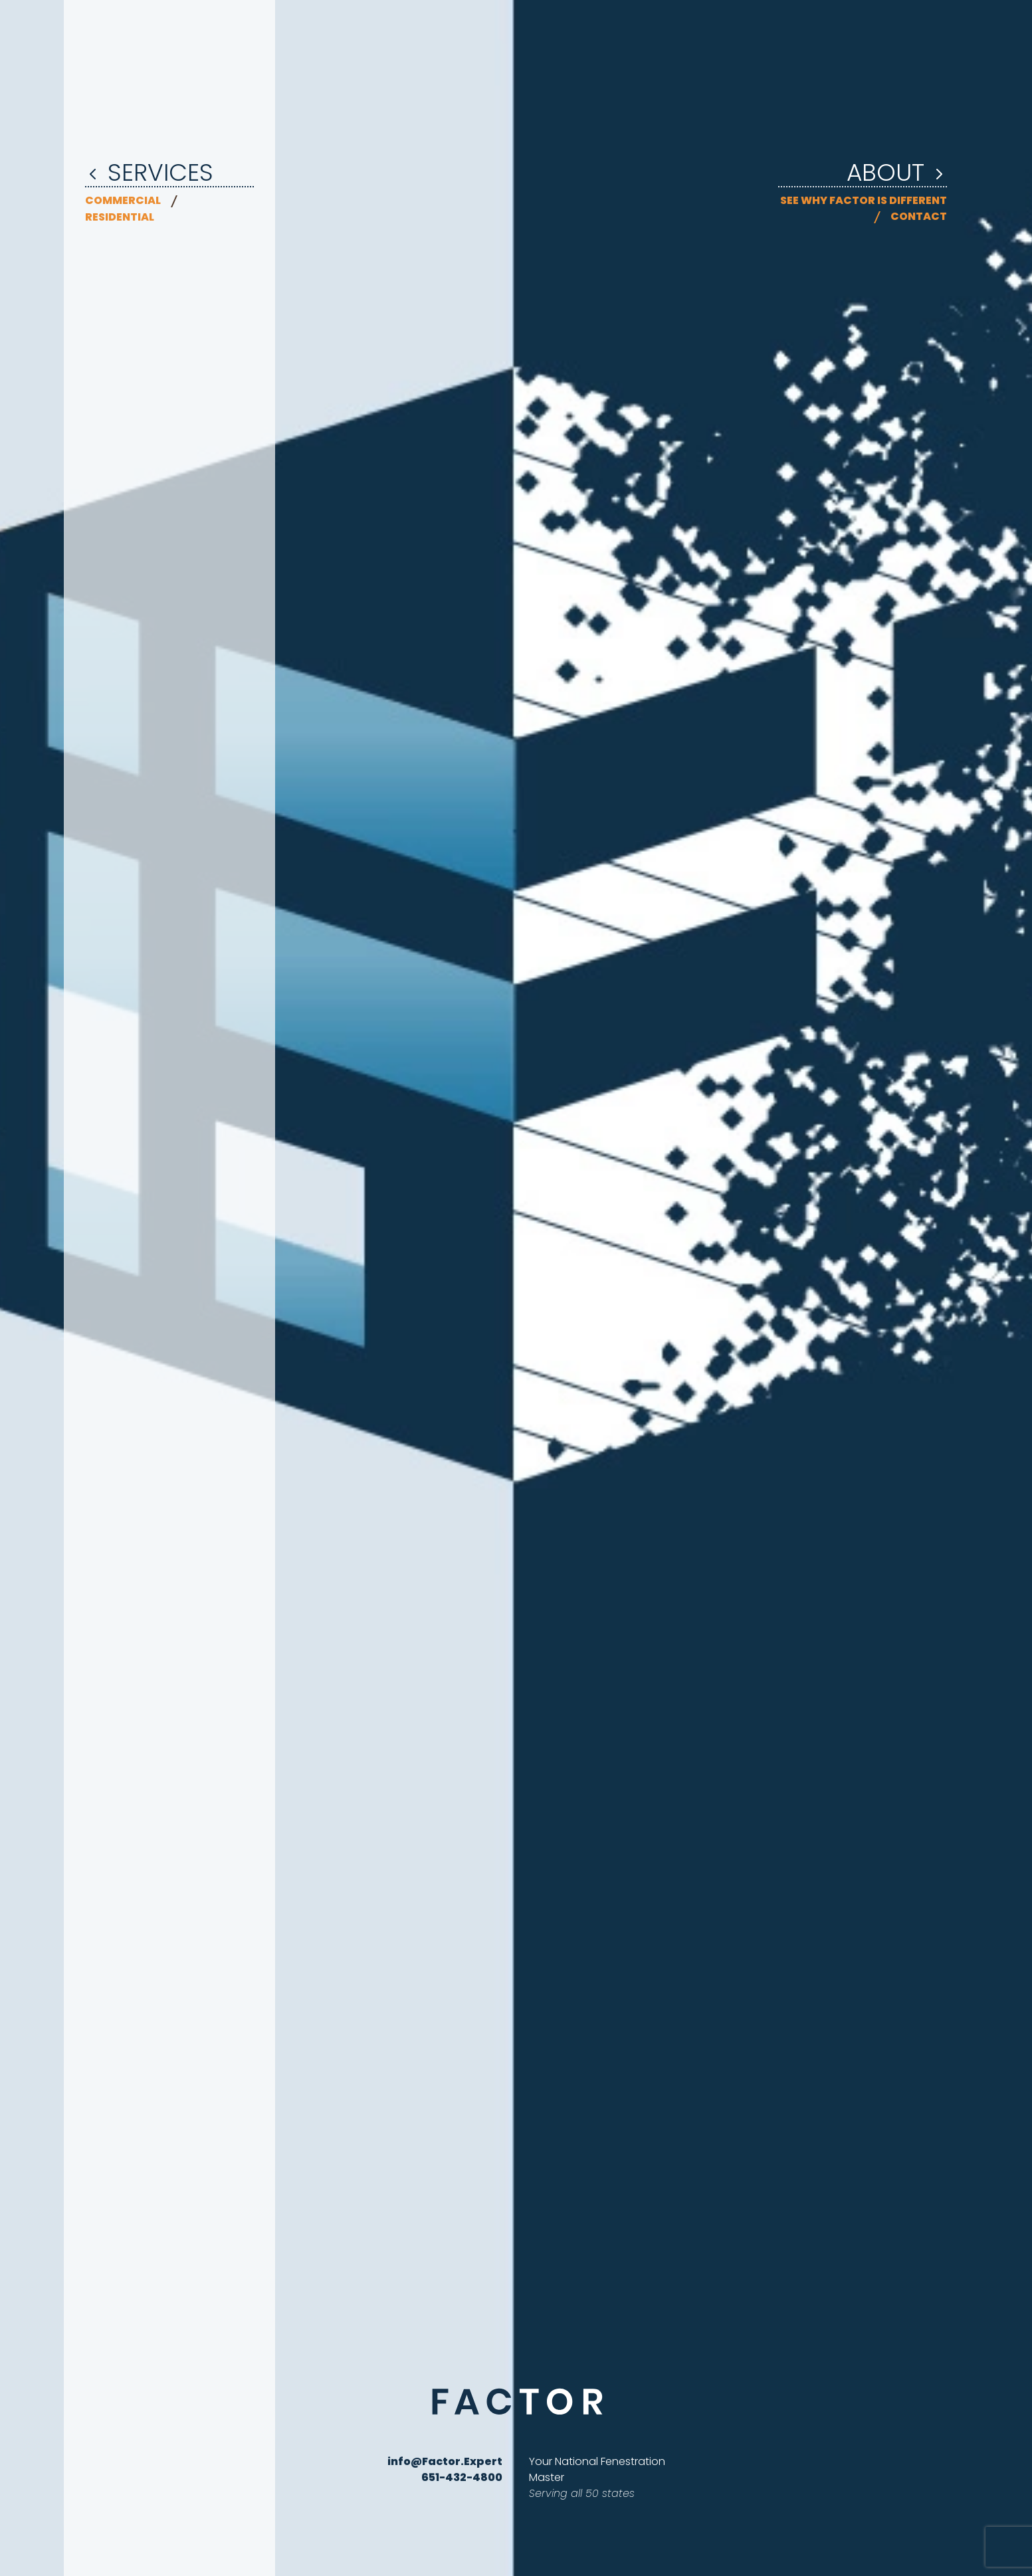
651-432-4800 (461, 2477)
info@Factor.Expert (444, 2461)
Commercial (123, 200)
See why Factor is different (863, 200)
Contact (918, 216)
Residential (119, 217)
